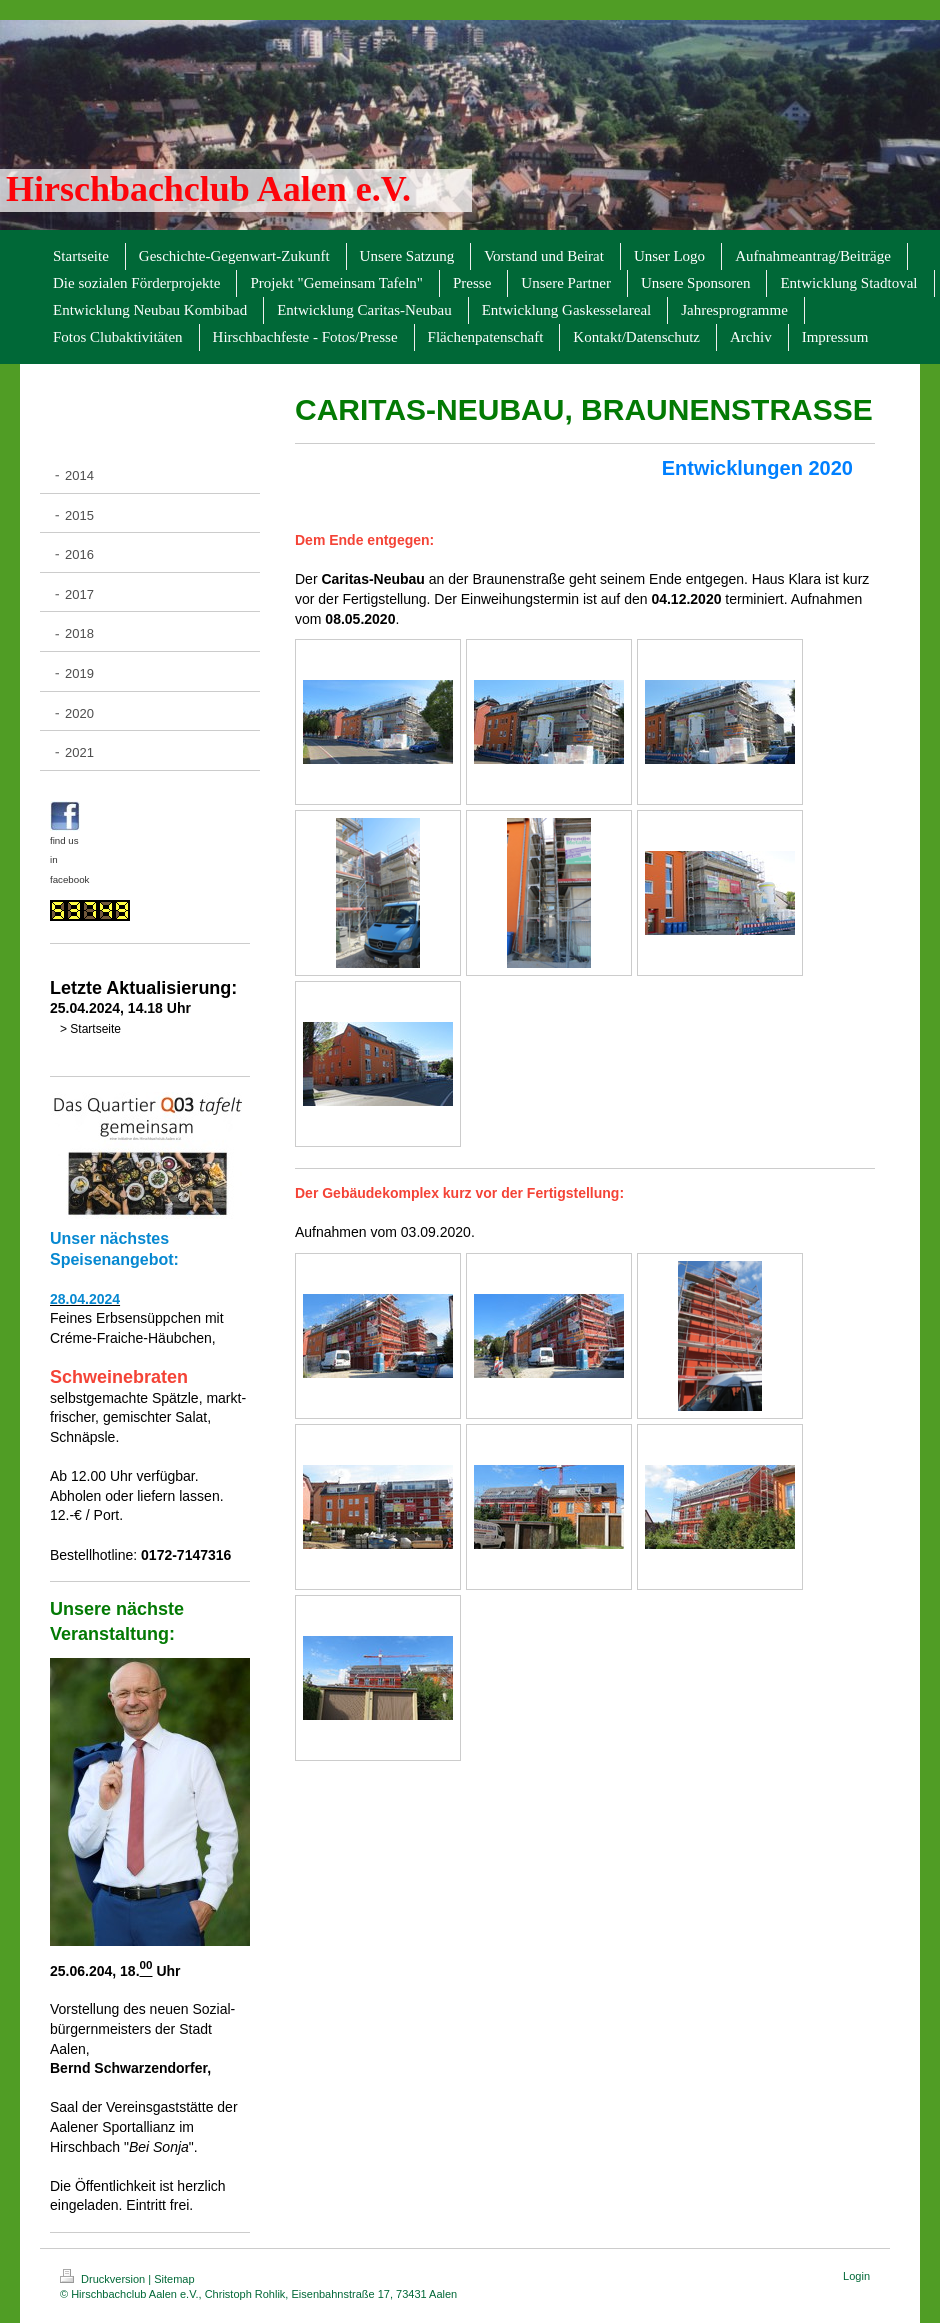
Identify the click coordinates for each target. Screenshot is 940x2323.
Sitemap (174, 2279)
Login (856, 2276)
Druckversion (104, 2279)
